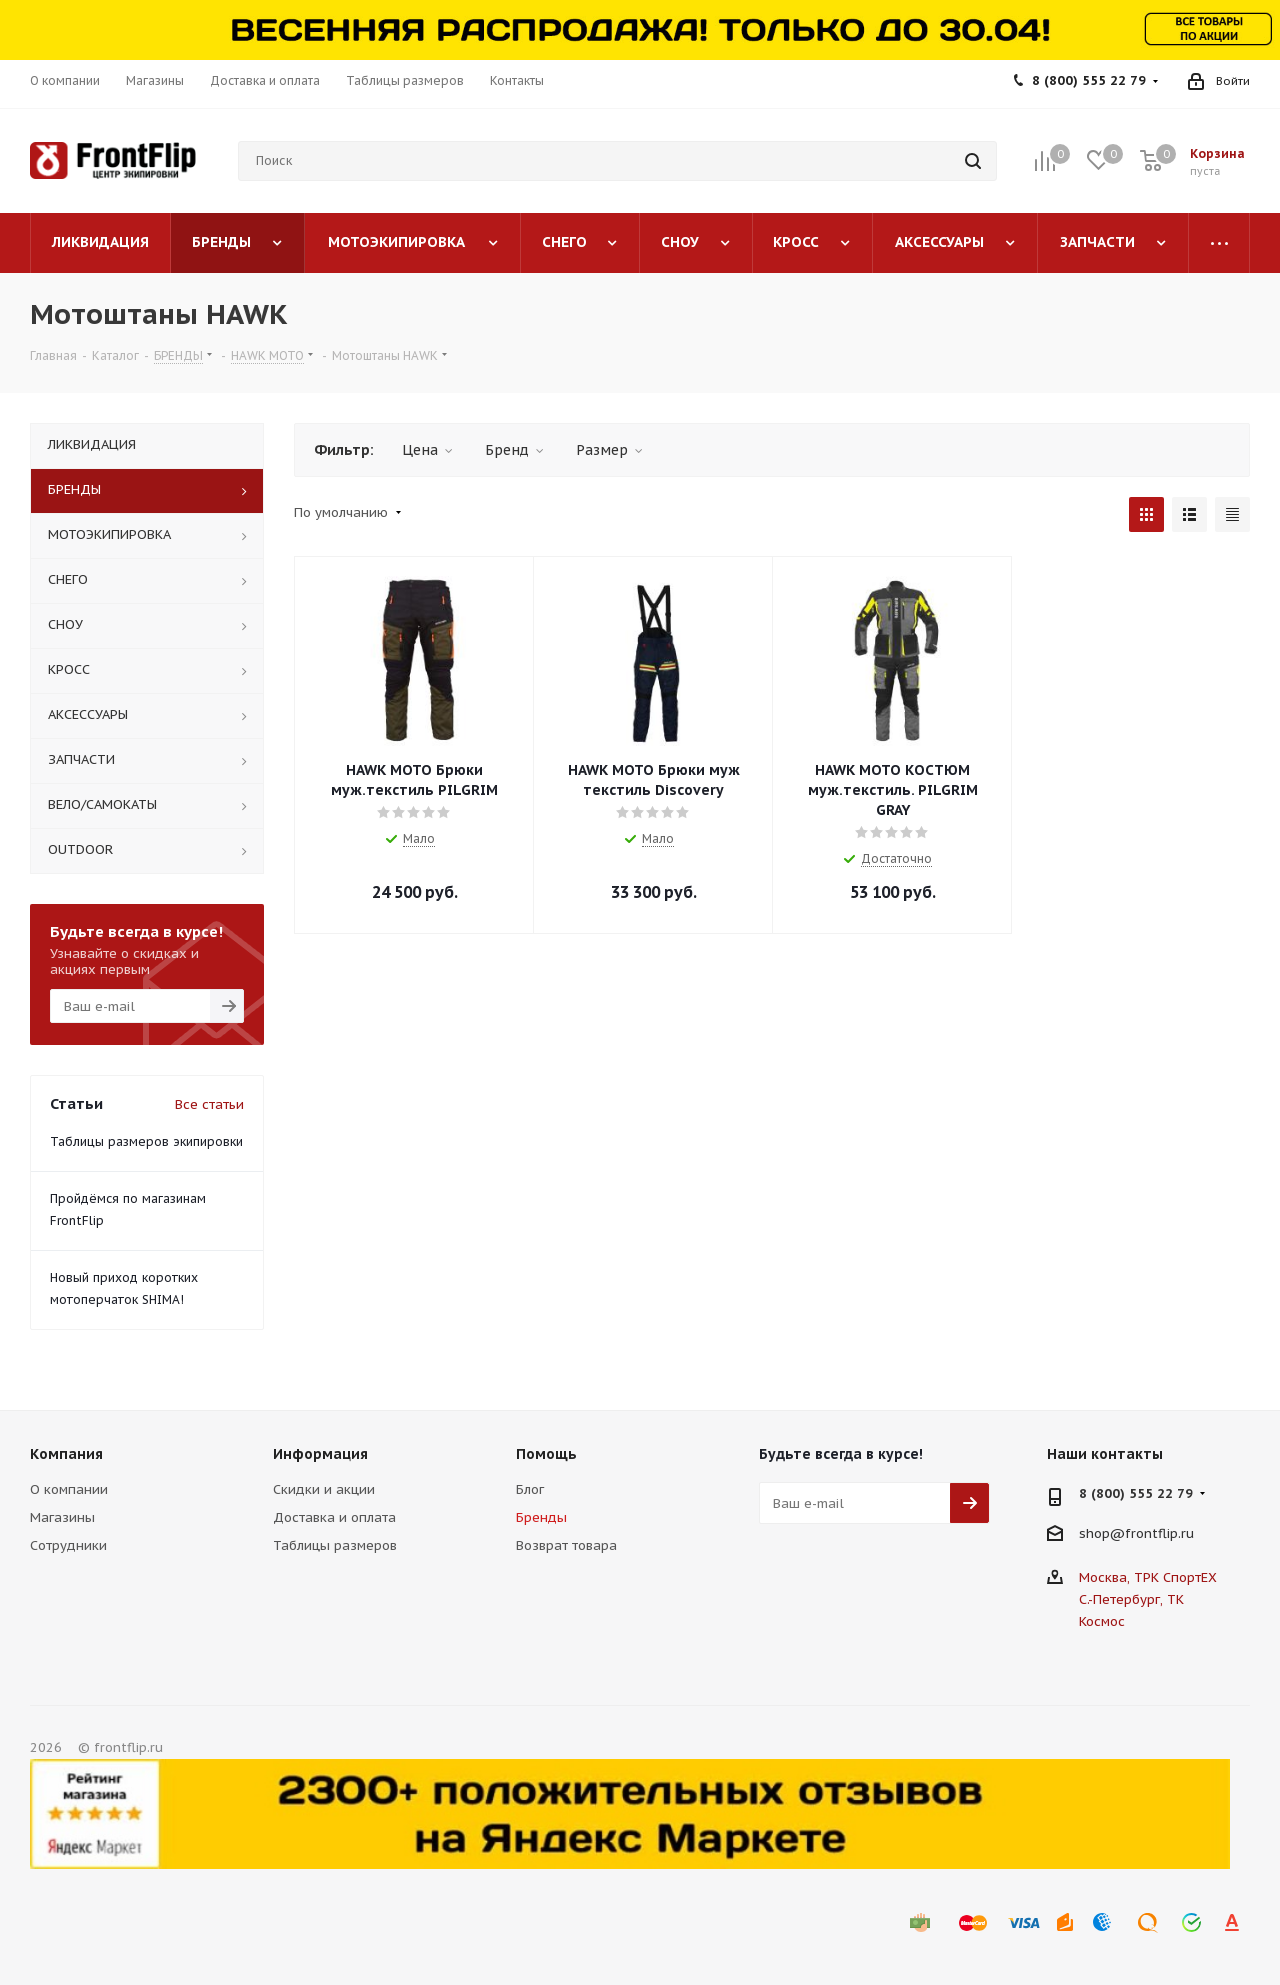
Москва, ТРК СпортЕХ (1148, 1577)
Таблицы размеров (335, 1545)
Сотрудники (68, 1545)
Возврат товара (566, 1545)
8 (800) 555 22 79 (1089, 80)
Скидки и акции (324, 1489)
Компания (66, 1454)
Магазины (62, 1517)
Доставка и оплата (334, 1517)
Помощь (546, 1454)
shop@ (1102, 1533)
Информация (320, 1454)
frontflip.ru (1159, 1533)
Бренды (541, 1517)
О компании (69, 1489)
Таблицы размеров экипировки (146, 1141)
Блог (530, 1489)
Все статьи (209, 1104)
